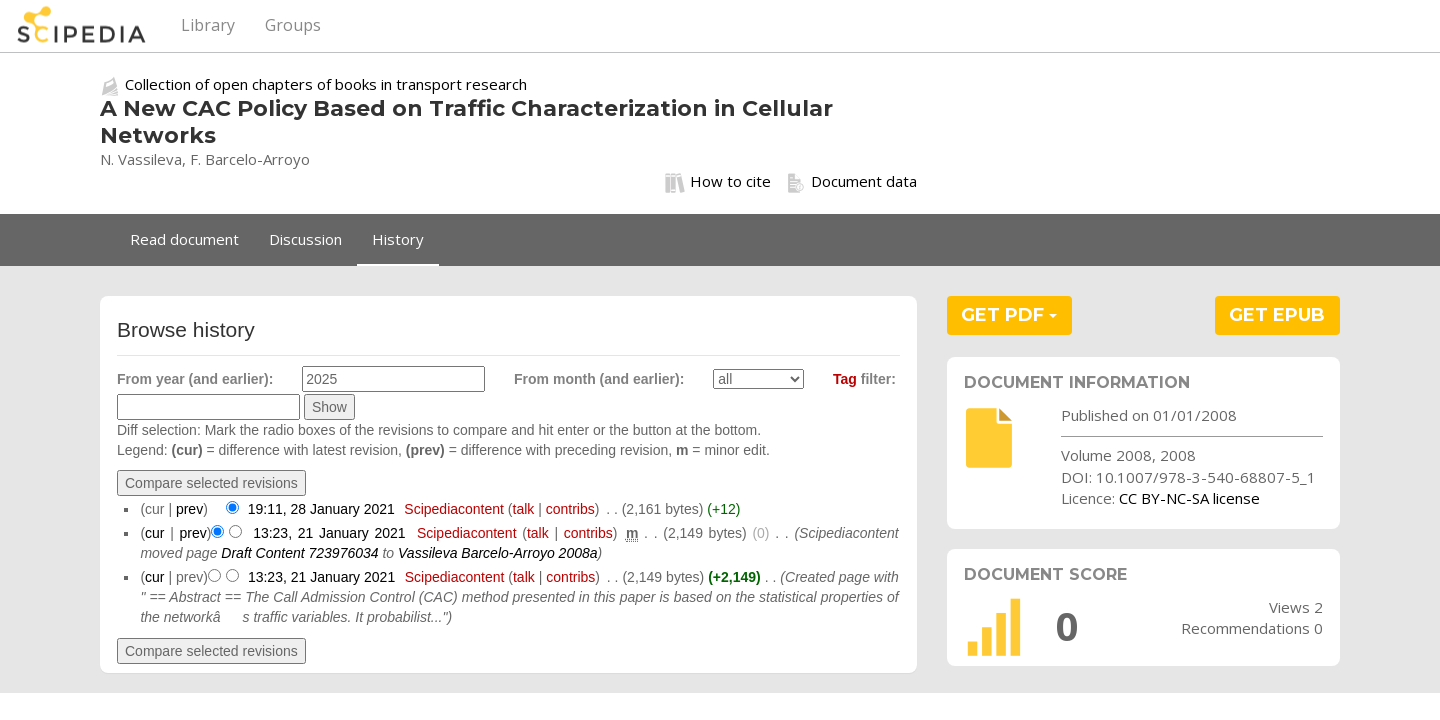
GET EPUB (1277, 315)
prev (189, 509)
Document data (851, 182)
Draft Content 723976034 (299, 553)
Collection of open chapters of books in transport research (326, 84)
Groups (293, 25)
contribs (570, 509)
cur (154, 533)
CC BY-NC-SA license (1189, 498)
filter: (864, 379)
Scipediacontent (454, 509)
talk (524, 509)
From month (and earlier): (599, 379)
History (398, 239)
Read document (184, 239)
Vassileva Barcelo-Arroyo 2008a (497, 553)
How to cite (718, 182)
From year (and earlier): (195, 379)
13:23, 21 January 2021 (329, 533)
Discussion (305, 239)
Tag (845, 379)
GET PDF (1009, 315)
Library (208, 25)
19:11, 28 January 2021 (321, 509)
